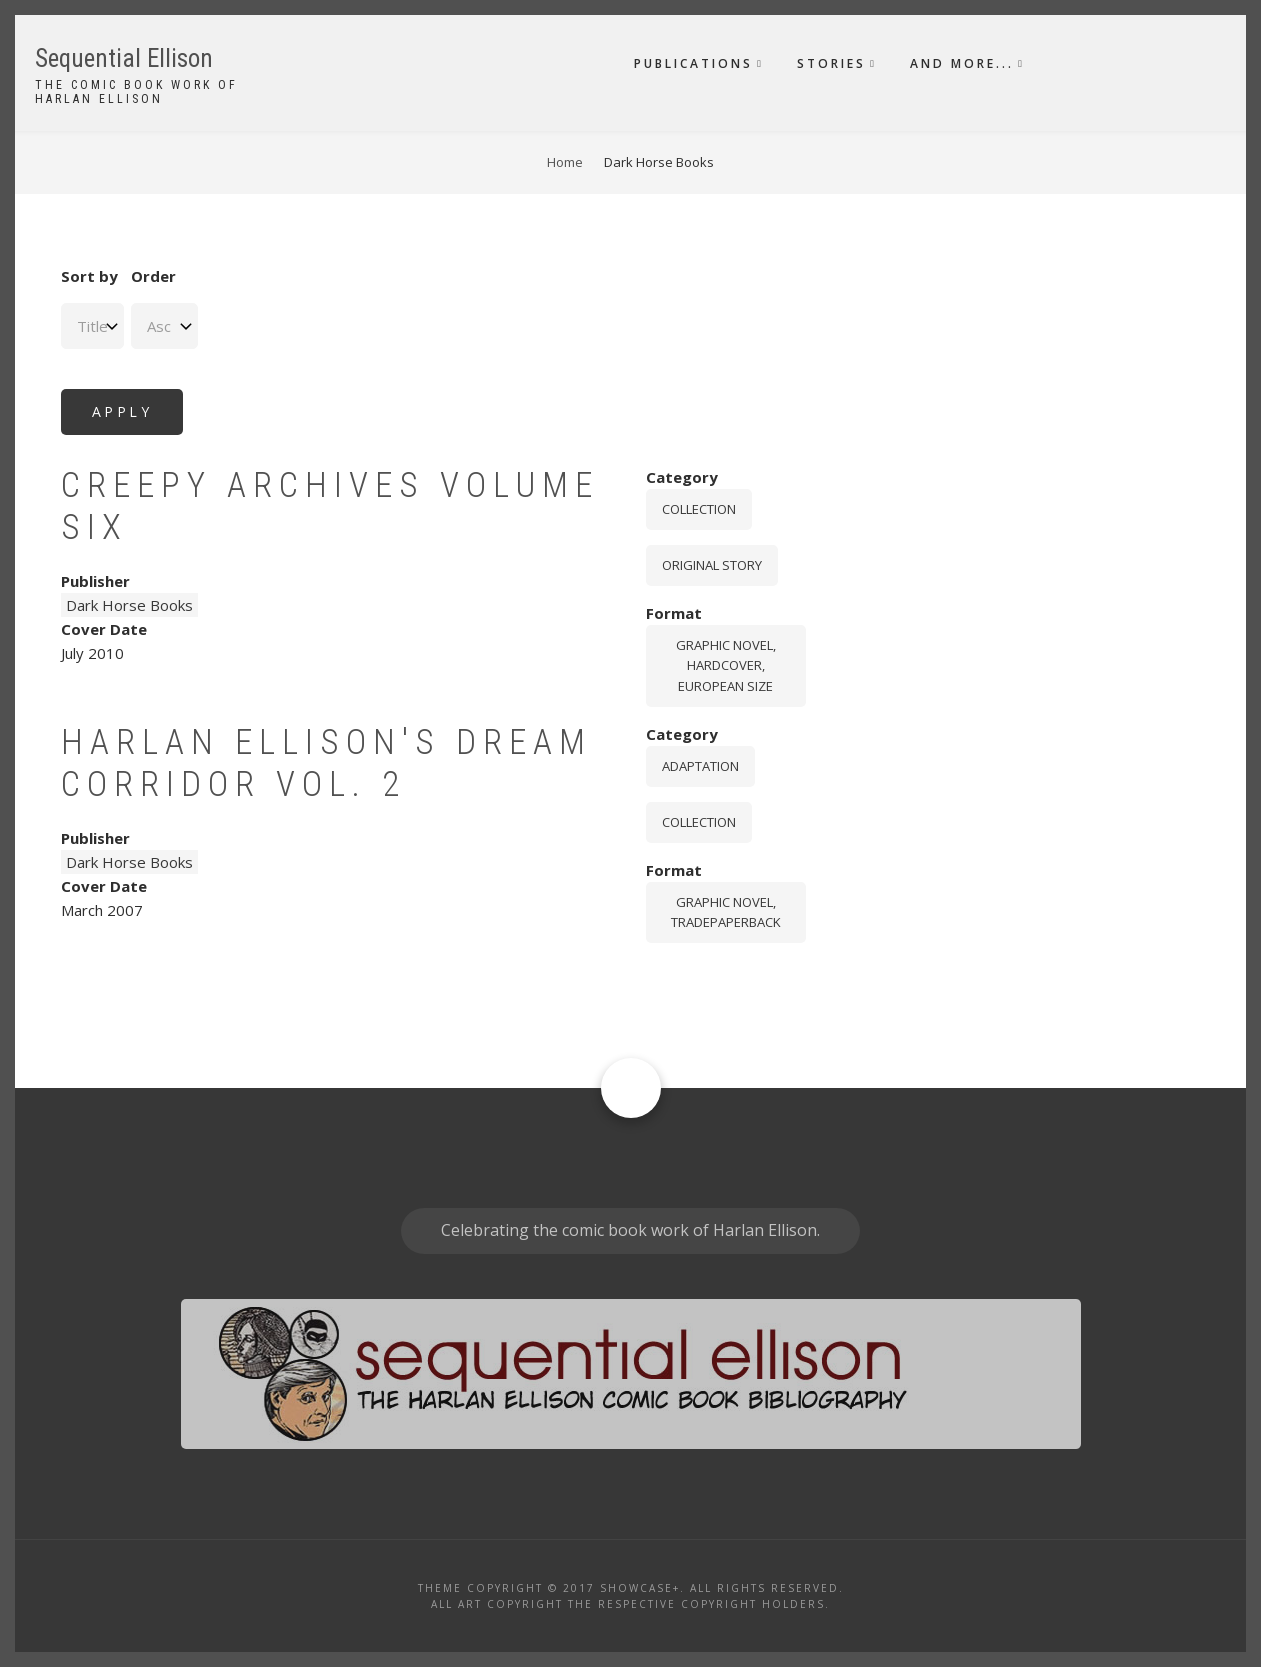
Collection (699, 509)
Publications (693, 63)
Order (153, 276)
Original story (712, 565)
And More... (962, 63)
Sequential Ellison (124, 58)
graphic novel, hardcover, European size (726, 666)
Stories (831, 63)
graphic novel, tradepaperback (726, 912)
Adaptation (700, 766)
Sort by (89, 276)
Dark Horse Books (129, 605)
